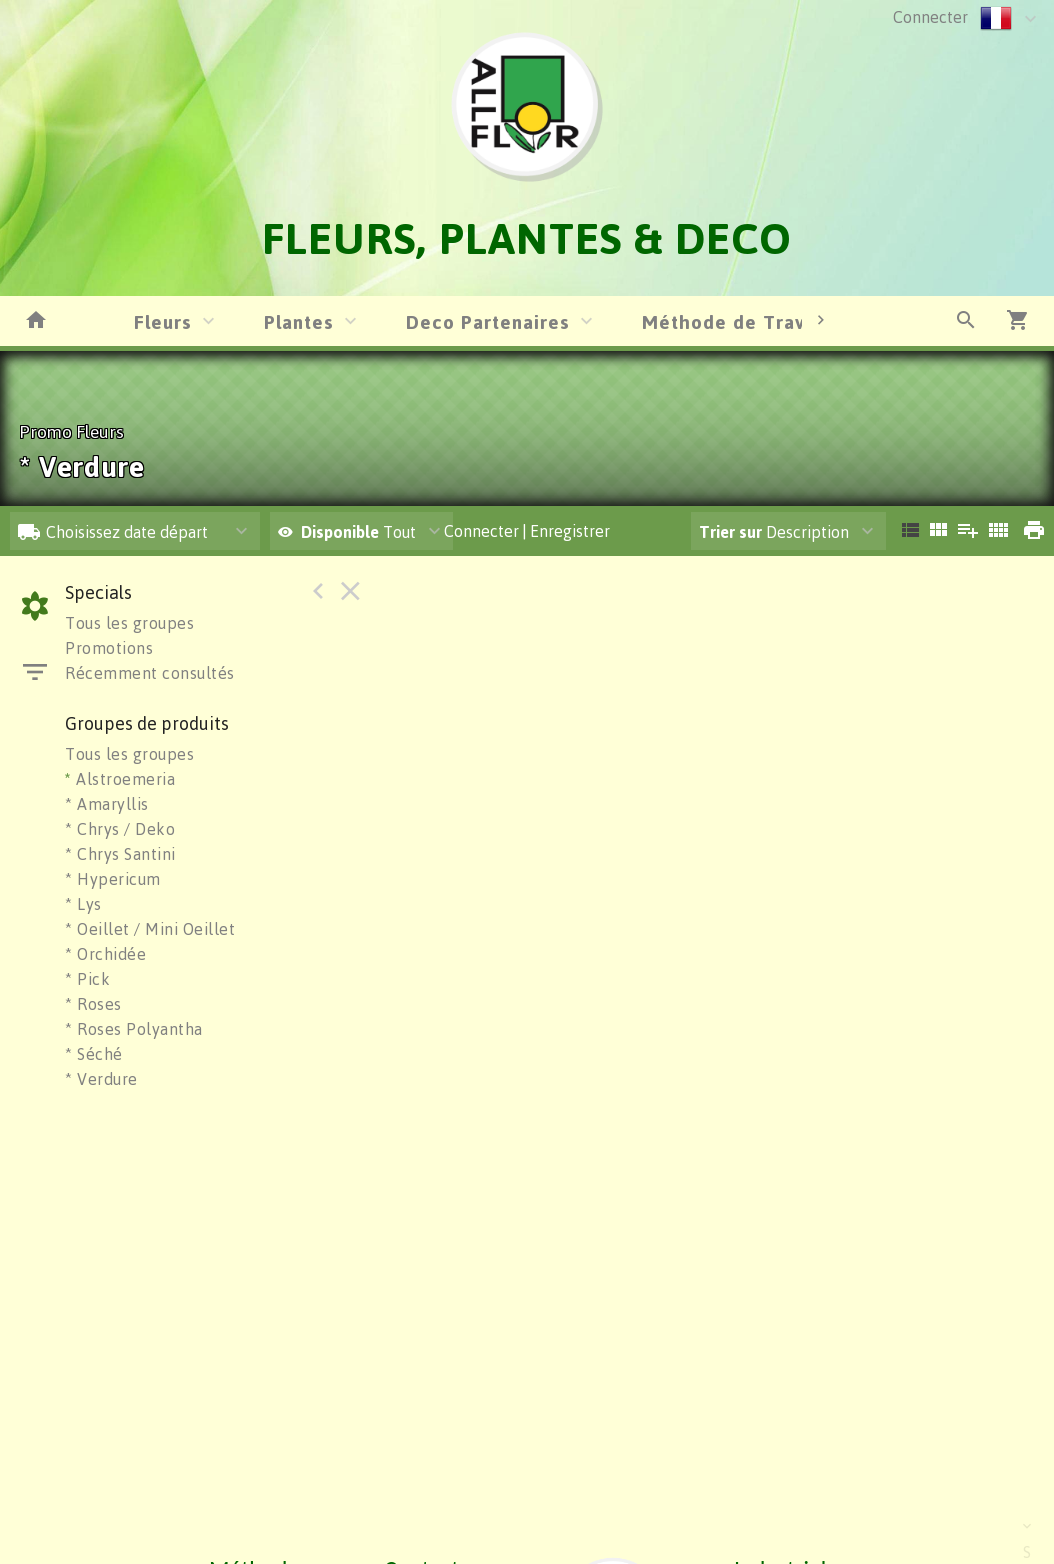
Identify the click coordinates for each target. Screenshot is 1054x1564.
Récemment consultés (150, 673)
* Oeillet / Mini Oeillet (150, 929)
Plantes (299, 321)
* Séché (94, 1054)
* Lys (83, 904)
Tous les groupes (129, 623)
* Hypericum (113, 879)
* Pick (87, 979)
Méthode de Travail (735, 321)
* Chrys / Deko (120, 829)
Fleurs (163, 321)
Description (774, 532)
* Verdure (101, 1079)
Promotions (109, 648)
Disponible (342, 532)
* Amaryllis (107, 804)
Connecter (930, 17)
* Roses (93, 1004)
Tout (347, 532)
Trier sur (730, 532)
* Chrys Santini (120, 854)
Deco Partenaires (488, 321)
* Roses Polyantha (134, 1029)
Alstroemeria (120, 779)
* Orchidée (105, 954)
